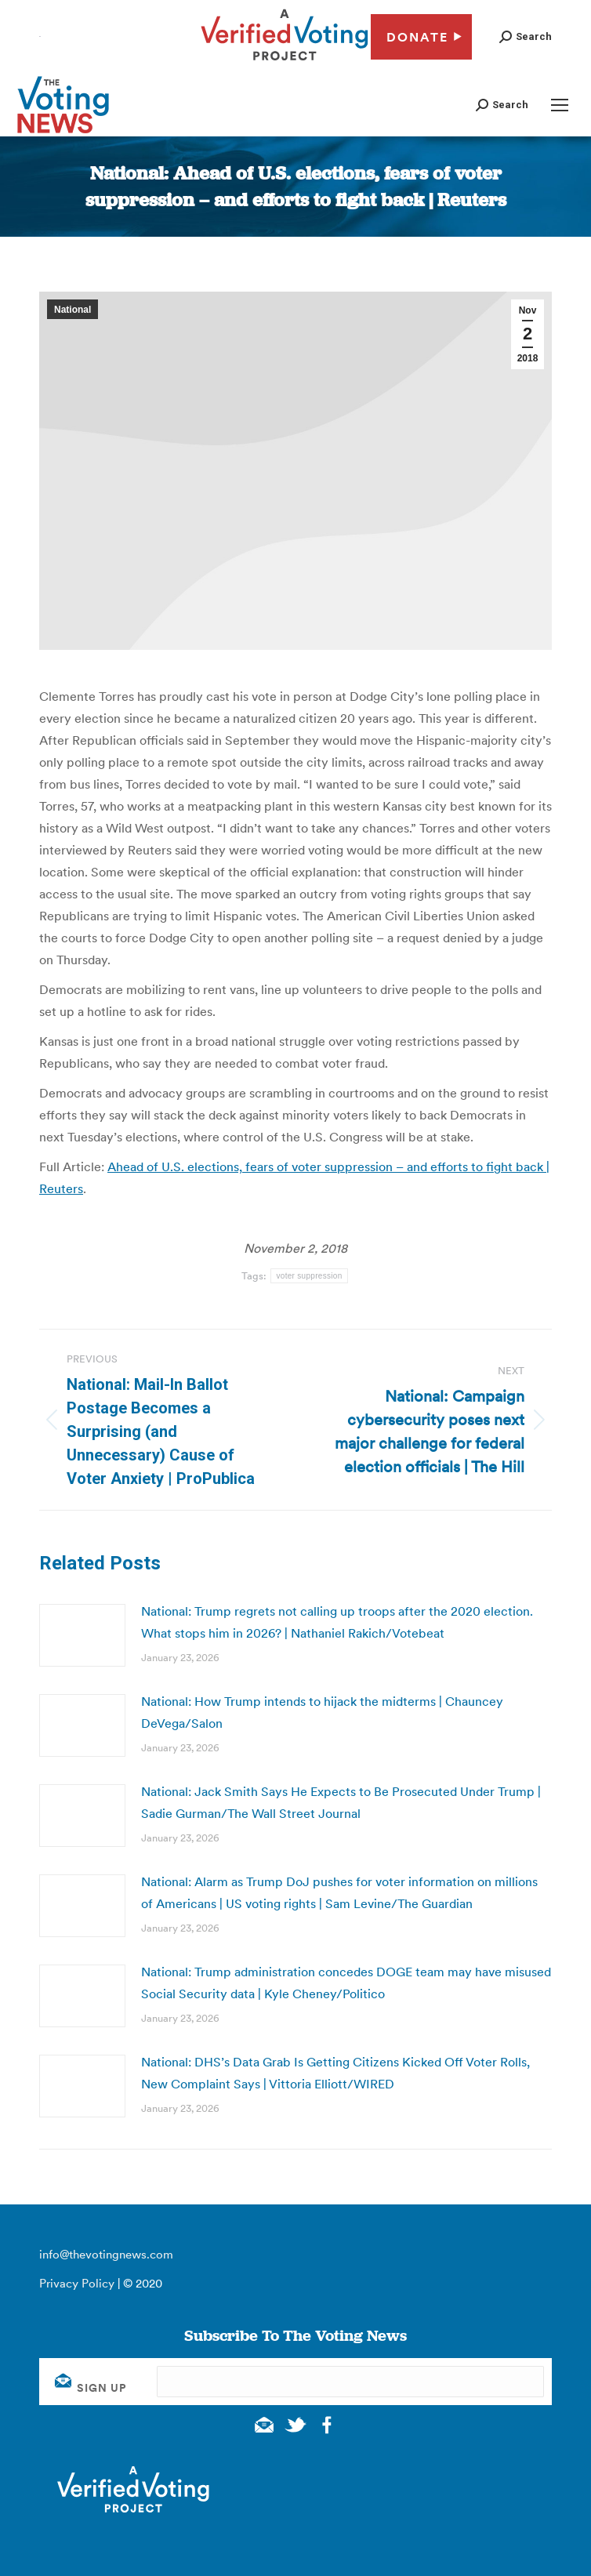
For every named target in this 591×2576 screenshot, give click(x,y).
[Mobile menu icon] (559, 105)
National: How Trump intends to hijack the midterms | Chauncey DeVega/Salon (322, 1712)
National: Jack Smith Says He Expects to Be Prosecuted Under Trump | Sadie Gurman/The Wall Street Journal (341, 1802)
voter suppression (309, 1276)
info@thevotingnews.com (106, 2254)
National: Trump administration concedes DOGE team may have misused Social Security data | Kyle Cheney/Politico (346, 1982)
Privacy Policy (76, 2283)
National (72, 309)
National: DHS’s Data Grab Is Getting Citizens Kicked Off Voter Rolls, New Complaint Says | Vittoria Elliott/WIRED (335, 2073)
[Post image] (82, 1635)
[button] (525, 36)
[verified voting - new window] (284, 63)
